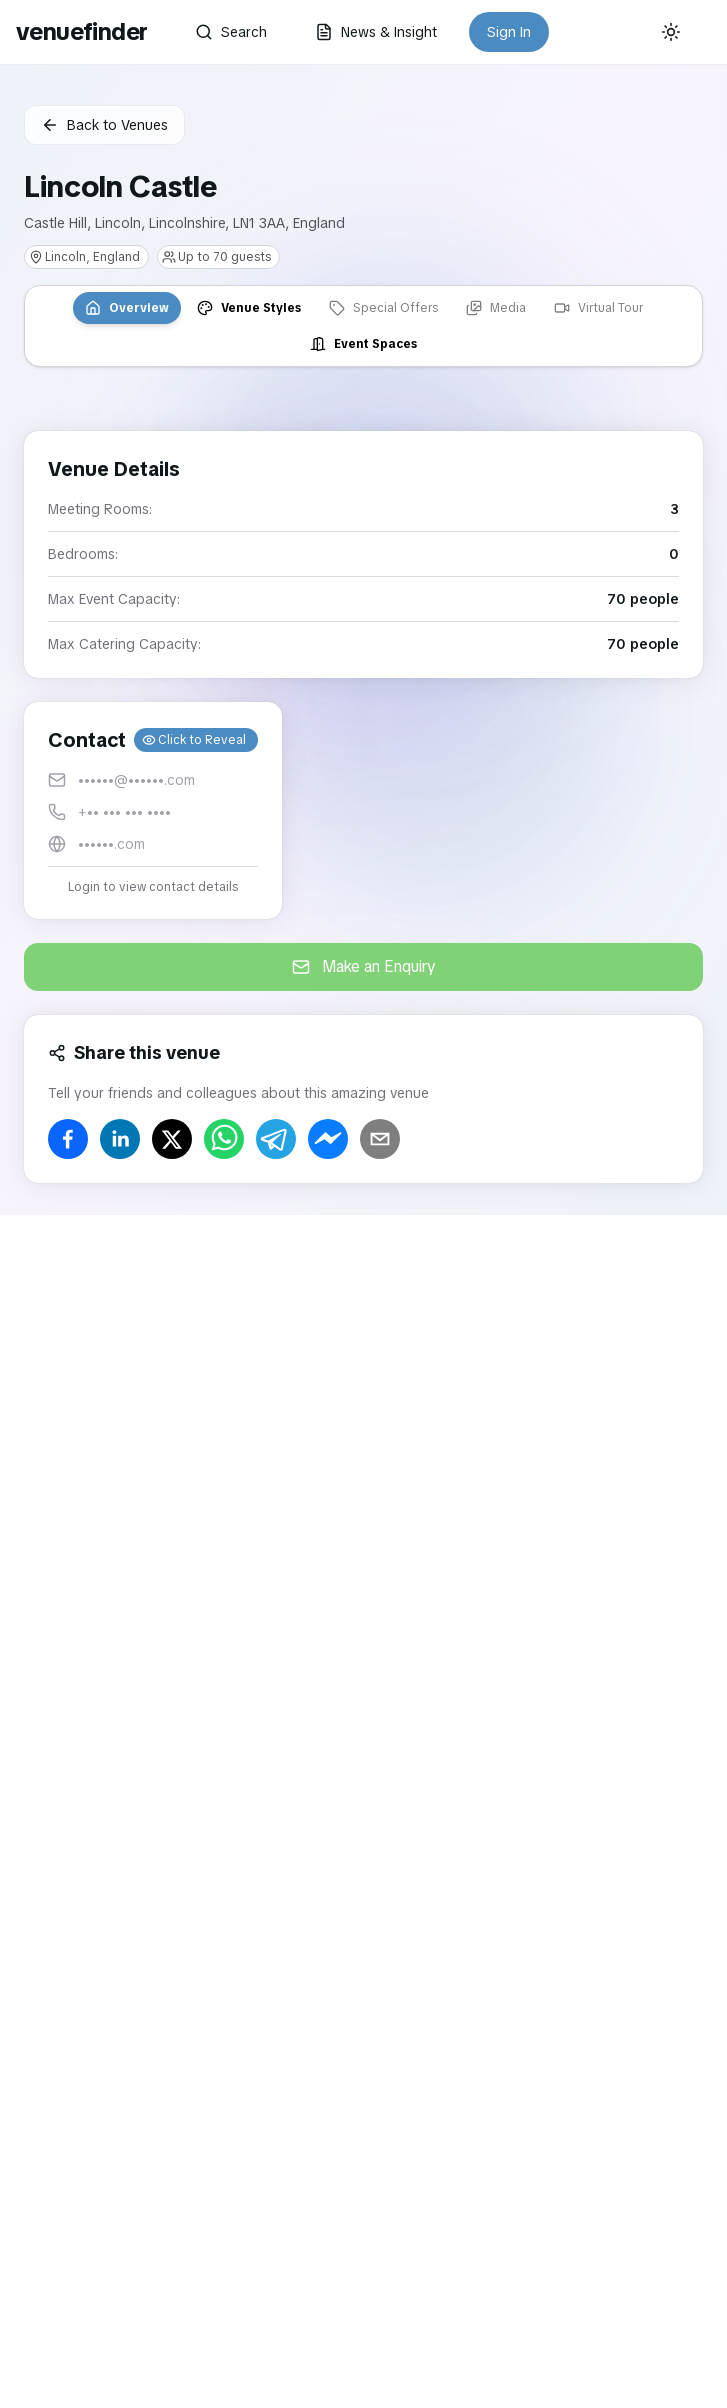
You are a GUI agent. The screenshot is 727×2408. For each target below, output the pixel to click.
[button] (153, 810)
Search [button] (231, 32)
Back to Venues (104, 125)
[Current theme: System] (671, 32)
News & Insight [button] (376, 32)
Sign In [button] (509, 32)
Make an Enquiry (364, 966)
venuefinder (81, 31)
